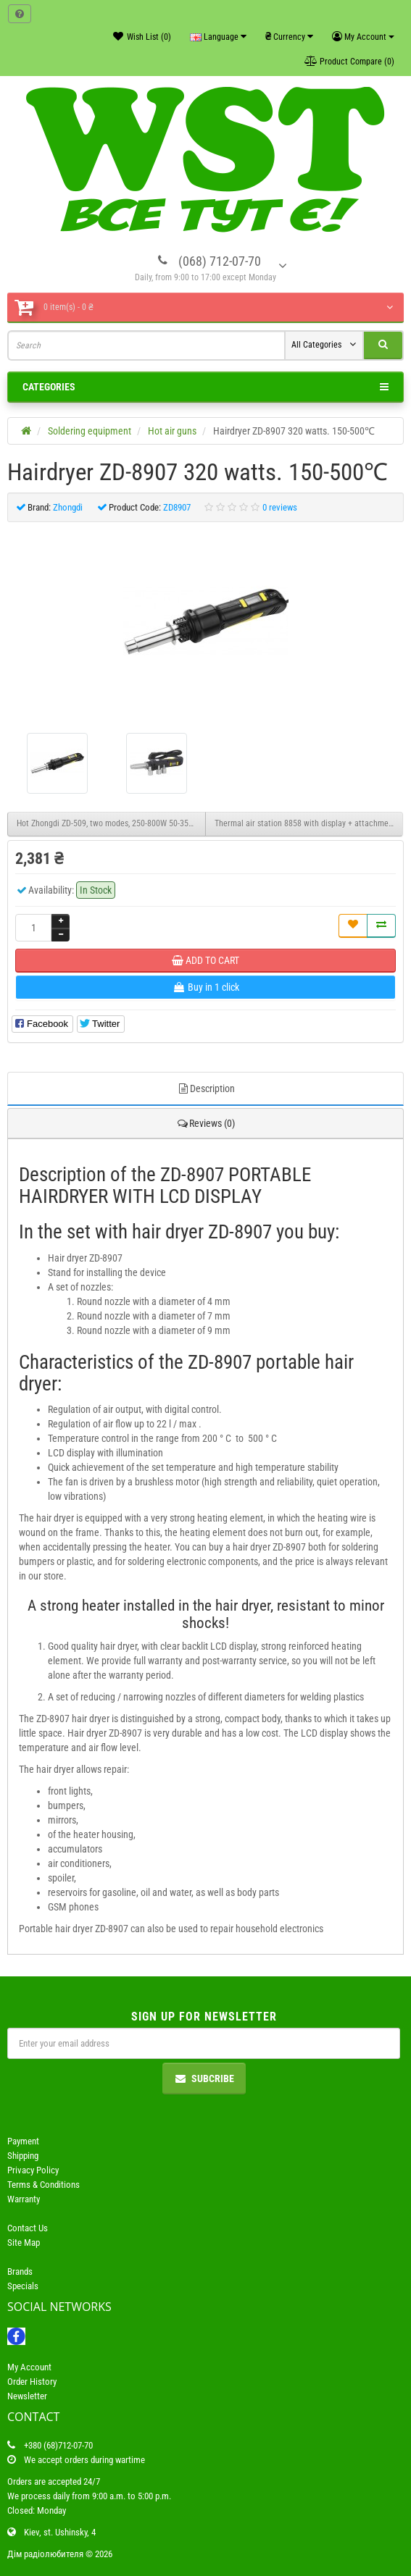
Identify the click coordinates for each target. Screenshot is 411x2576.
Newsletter (27, 2396)
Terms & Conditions (43, 2184)
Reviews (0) (205, 1123)
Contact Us (27, 2228)
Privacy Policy (33, 2170)
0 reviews (279, 507)
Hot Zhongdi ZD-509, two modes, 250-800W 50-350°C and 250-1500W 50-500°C (111, 823)
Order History (32, 2381)
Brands (20, 2271)
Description (206, 1088)
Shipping (22, 2155)
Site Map (23, 2242)
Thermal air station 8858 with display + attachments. (308, 823)
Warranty (23, 2199)
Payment (23, 2141)
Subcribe (204, 2078)
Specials (22, 2286)
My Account (29, 2367)
